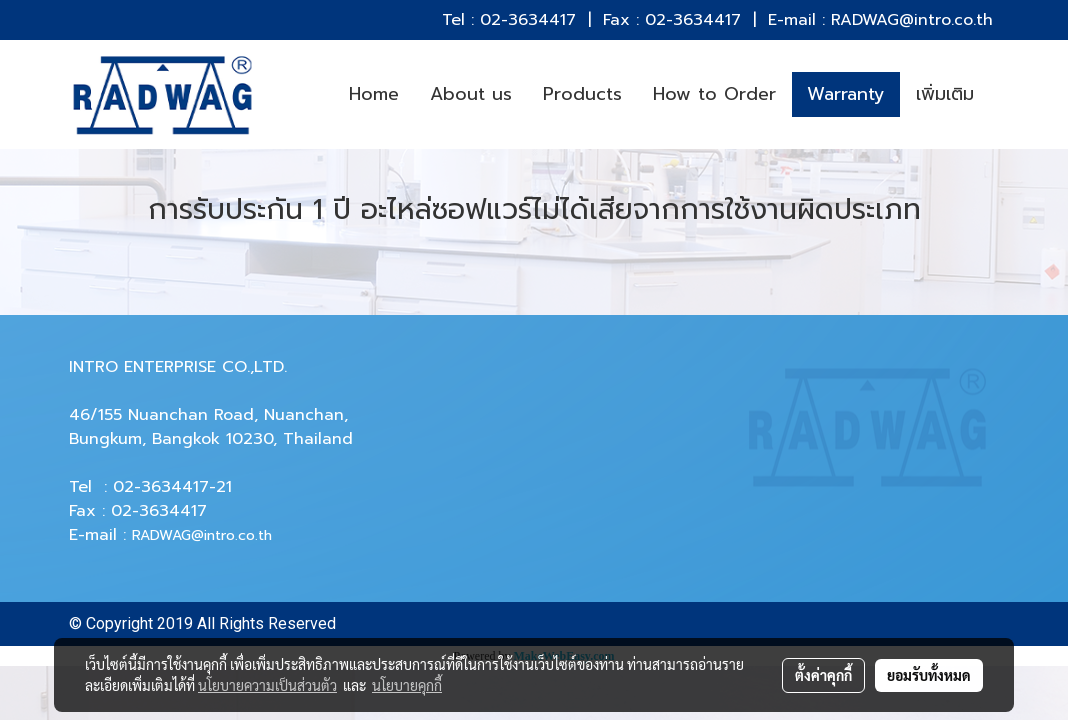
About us (471, 94)
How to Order (714, 94)
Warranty (846, 94)
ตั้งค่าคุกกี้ (823, 675)
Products (582, 94)
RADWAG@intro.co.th (202, 535)
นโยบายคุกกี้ (407, 685)
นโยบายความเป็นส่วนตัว (267, 685)
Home (374, 94)
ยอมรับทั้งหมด (929, 675)
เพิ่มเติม (945, 94)
